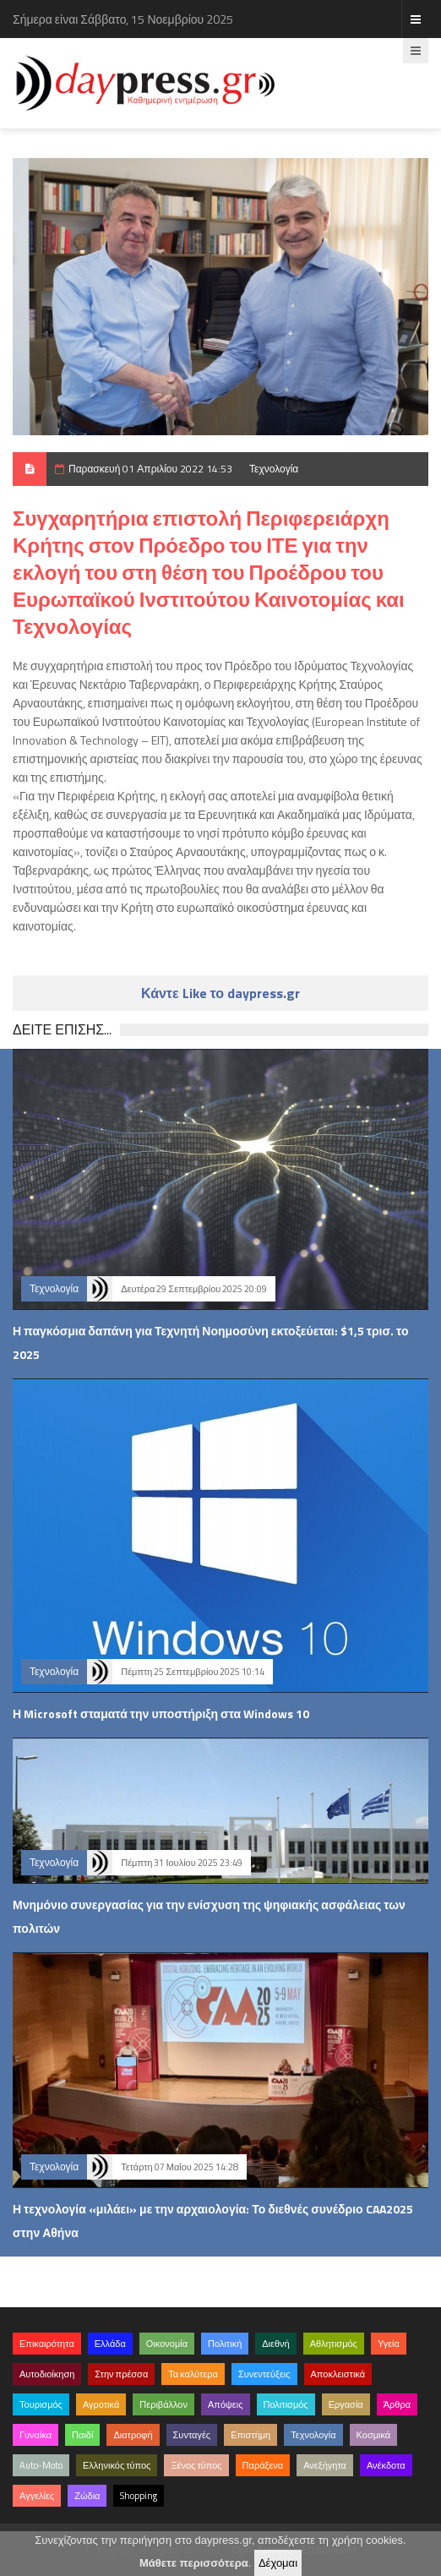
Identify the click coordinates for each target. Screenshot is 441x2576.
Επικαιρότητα (46, 2343)
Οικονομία (167, 2343)
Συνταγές (192, 2435)
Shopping (138, 2495)
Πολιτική (225, 2343)
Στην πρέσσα (121, 2374)
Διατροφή (132, 2435)
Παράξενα (263, 2465)
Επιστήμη (250, 2435)
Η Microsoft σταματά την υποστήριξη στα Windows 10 (161, 1713)
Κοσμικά (374, 2435)
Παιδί (82, 2435)
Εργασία (346, 2404)
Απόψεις (225, 2404)
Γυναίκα (35, 2435)
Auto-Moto (41, 2465)
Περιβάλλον (163, 2404)
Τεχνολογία (273, 469)
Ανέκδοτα (386, 2465)
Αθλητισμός (333, 2343)
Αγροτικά (101, 2404)
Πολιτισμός (286, 2404)
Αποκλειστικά (338, 2374)
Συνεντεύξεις (264, 2374)
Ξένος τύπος (196, 2465)
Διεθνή (275, 2343)
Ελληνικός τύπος (116, 2465)
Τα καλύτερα (193, 2374)
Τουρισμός (41, 2404)
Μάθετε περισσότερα (193, 2563)
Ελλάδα (110, 2343)
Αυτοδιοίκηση (46, 2374)
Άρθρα (397, 2404)
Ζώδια (87, 2495)
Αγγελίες (36, 2495)
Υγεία (389, 2343)
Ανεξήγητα (324, 2465)
